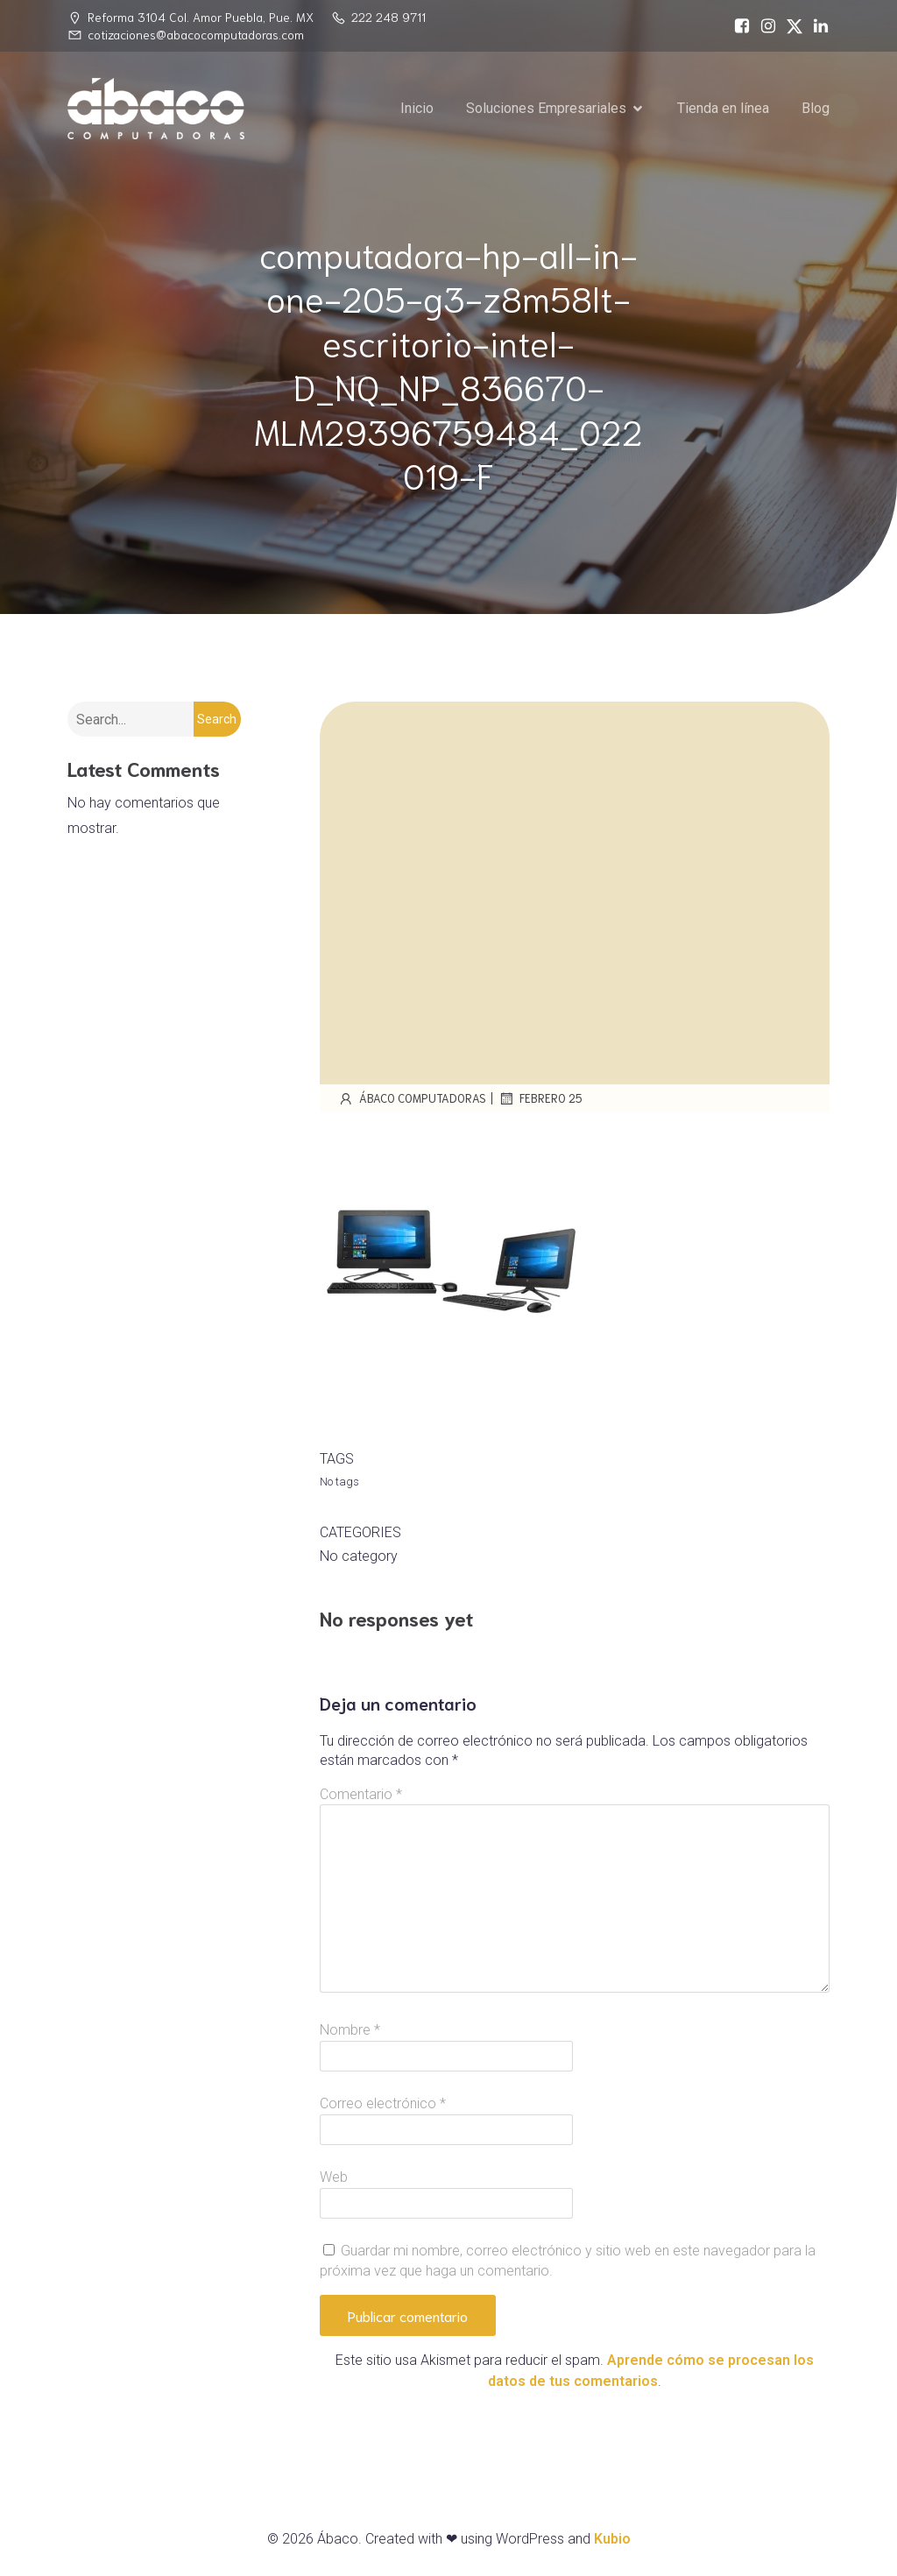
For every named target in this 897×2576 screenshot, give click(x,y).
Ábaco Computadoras (411, 1098)
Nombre (350, 2030)
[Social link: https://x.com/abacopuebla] (790, 26)
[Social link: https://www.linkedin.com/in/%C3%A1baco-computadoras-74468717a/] (816, 26)
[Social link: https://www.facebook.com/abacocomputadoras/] (737, 26)
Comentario (361, 1794)
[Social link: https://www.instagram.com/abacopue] (764, 26)
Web (334, 2177)
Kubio (612, 2538)
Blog (816, 108)
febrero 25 (540, 1098)
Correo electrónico (383, 2103)
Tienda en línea (723, 108)
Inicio (417, 108)
